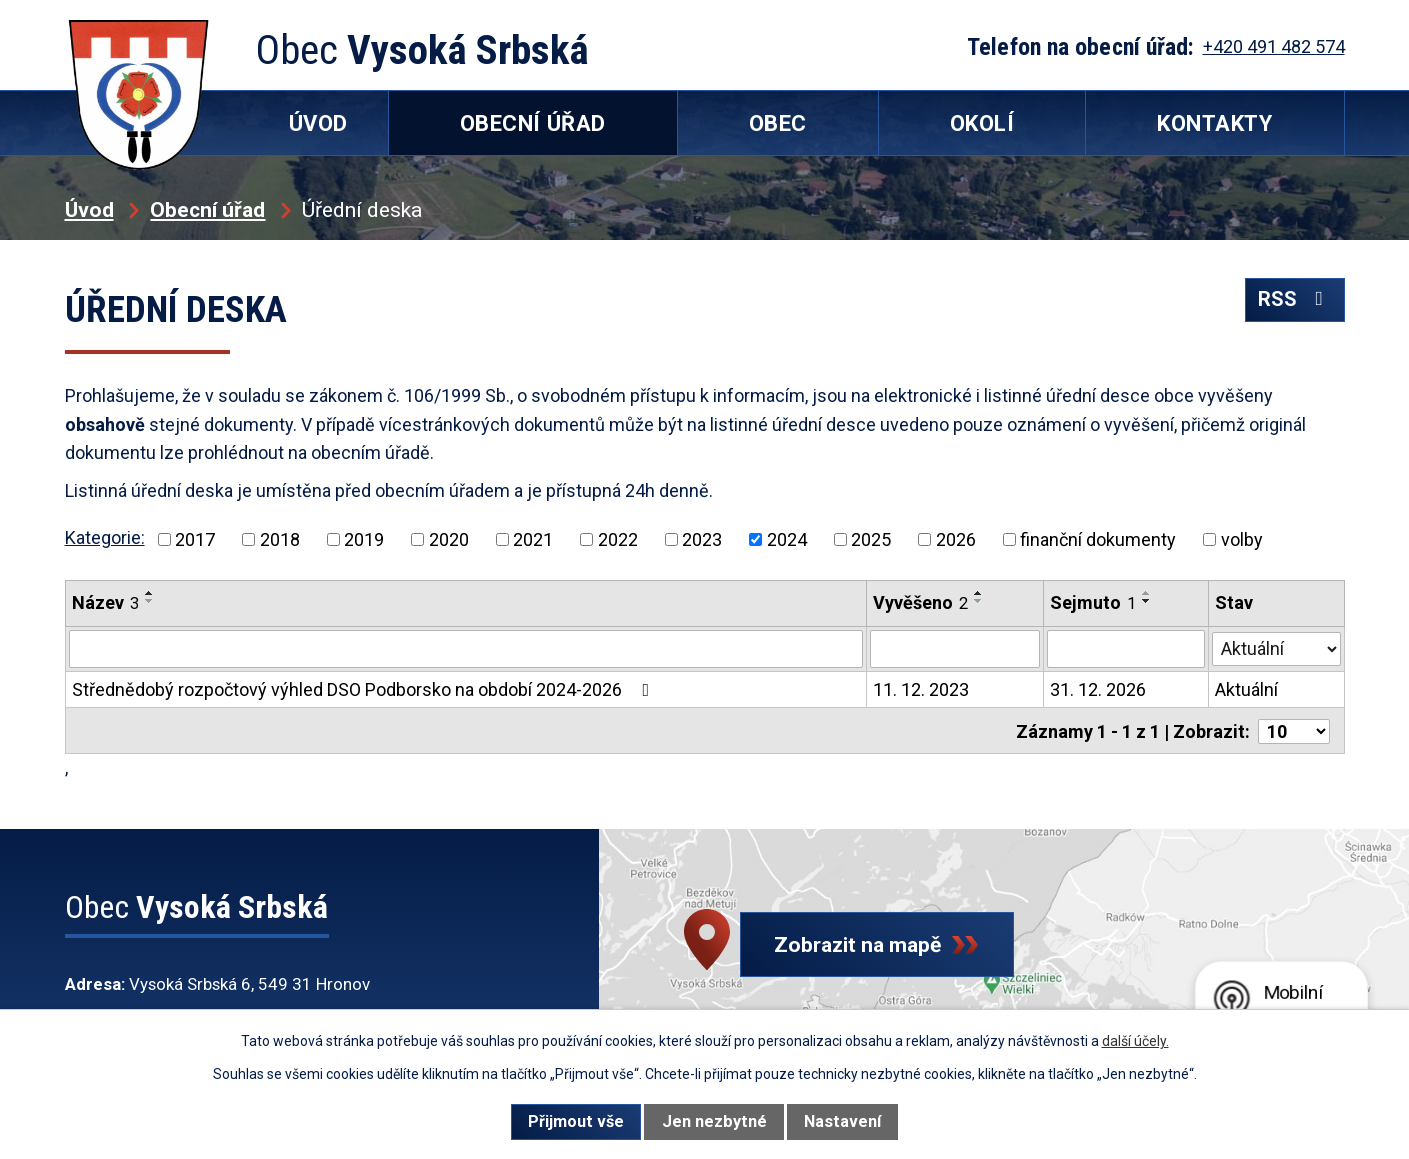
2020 (449, 539)
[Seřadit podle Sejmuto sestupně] (1147, 601)
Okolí (982, 123)
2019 (364, 539)
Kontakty (1214, 123)
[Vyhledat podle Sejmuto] (1126, 649)
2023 (702, 539)
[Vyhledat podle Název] (466, 649)
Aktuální (1246, 689)
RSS (1293, 303)
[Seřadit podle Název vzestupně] (150, 593)
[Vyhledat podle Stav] (1276, 647)
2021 (533, 539)
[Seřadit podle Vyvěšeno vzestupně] (979, 593)
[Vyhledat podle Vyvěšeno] (955, 649)
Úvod (89, 209)
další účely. (1135, 1041)
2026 (956, 539)
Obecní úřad (207, 209)
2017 (195, 539)
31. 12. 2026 (1098, 689)
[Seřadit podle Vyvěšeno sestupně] (979, 601)
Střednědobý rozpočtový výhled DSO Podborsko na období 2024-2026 (365, 689)
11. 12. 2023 (921, 689)
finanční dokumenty (1098, 539)
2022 (618, 539)
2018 (280, 539)
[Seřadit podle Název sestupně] (150, 601)
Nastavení (842, 1121)
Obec (778, 123)
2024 (787, 539)
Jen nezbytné (714, 1121)
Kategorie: (105, 537)
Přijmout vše (576, 1121)
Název (105, 602)
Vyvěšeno (920, 602)
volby (1242, 539)
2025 (871, 539)
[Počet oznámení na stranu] (1294, 729)
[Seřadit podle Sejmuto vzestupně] (1147, 593)
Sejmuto (1093, 602)
